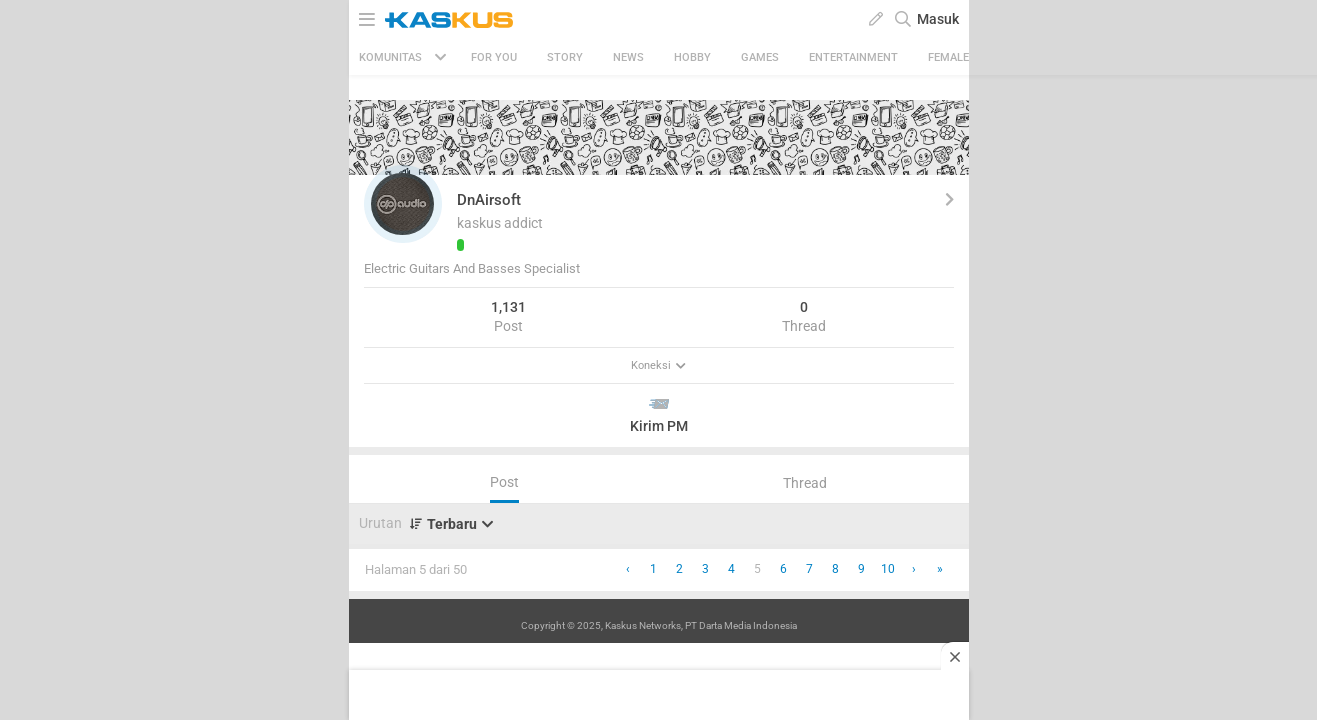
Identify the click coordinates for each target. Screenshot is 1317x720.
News (628, 57)
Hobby (692, 57)
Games (760, 57)
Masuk (938, 19)
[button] (403, 204)
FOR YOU (494, 57)
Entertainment (853, 57)
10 (888, 569)
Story (565, 57)
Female (948, 57)
